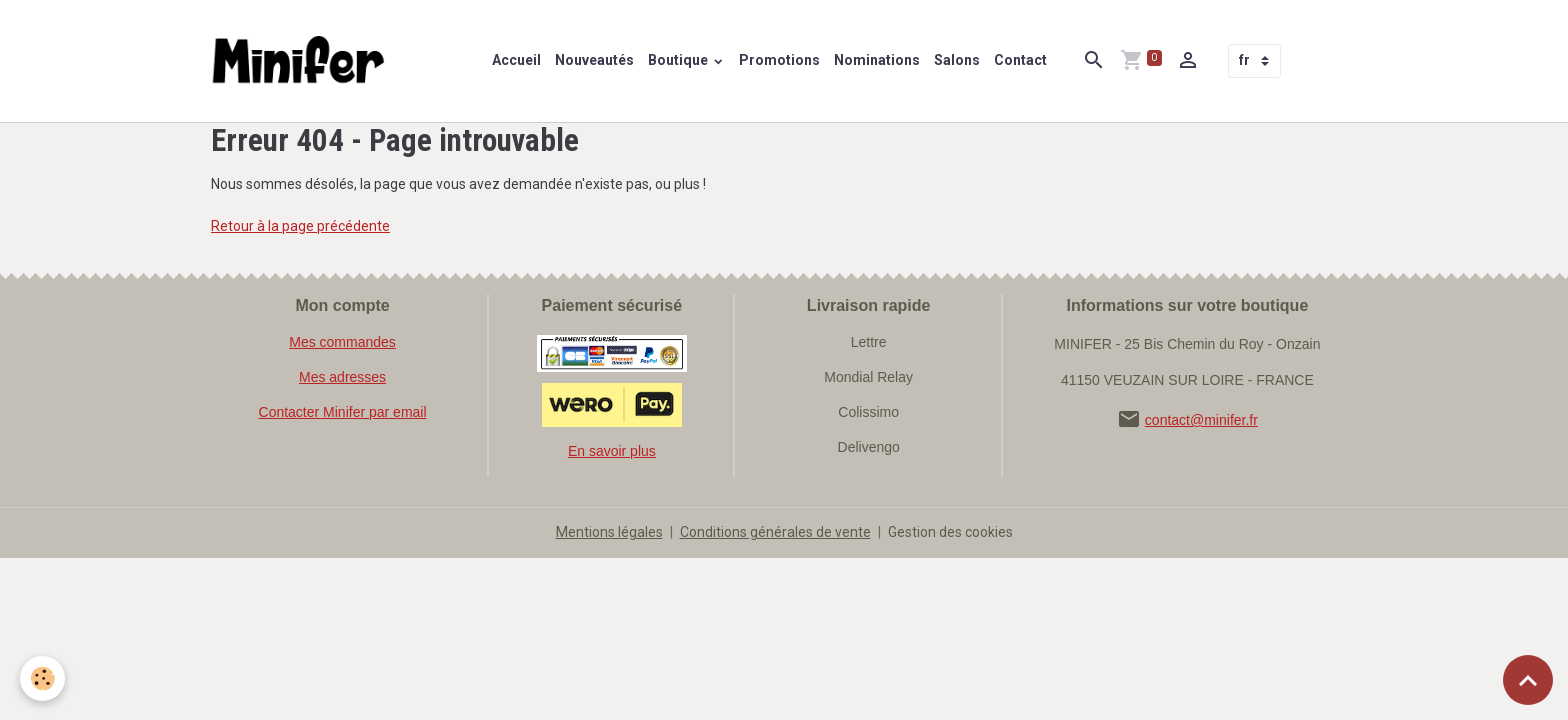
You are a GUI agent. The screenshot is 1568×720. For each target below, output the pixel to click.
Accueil (516, 60)
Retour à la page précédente (300, 226)
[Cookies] (42, 678)
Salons (957, 60)
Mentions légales (609, 532)
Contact (1020, 60)
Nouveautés (594, 60)
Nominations (877, 60)
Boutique (679, 60)
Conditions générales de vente (775, 532)
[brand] (303, 61)
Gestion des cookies (950, 532)
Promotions (779, 60)
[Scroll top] (1528, 680)
